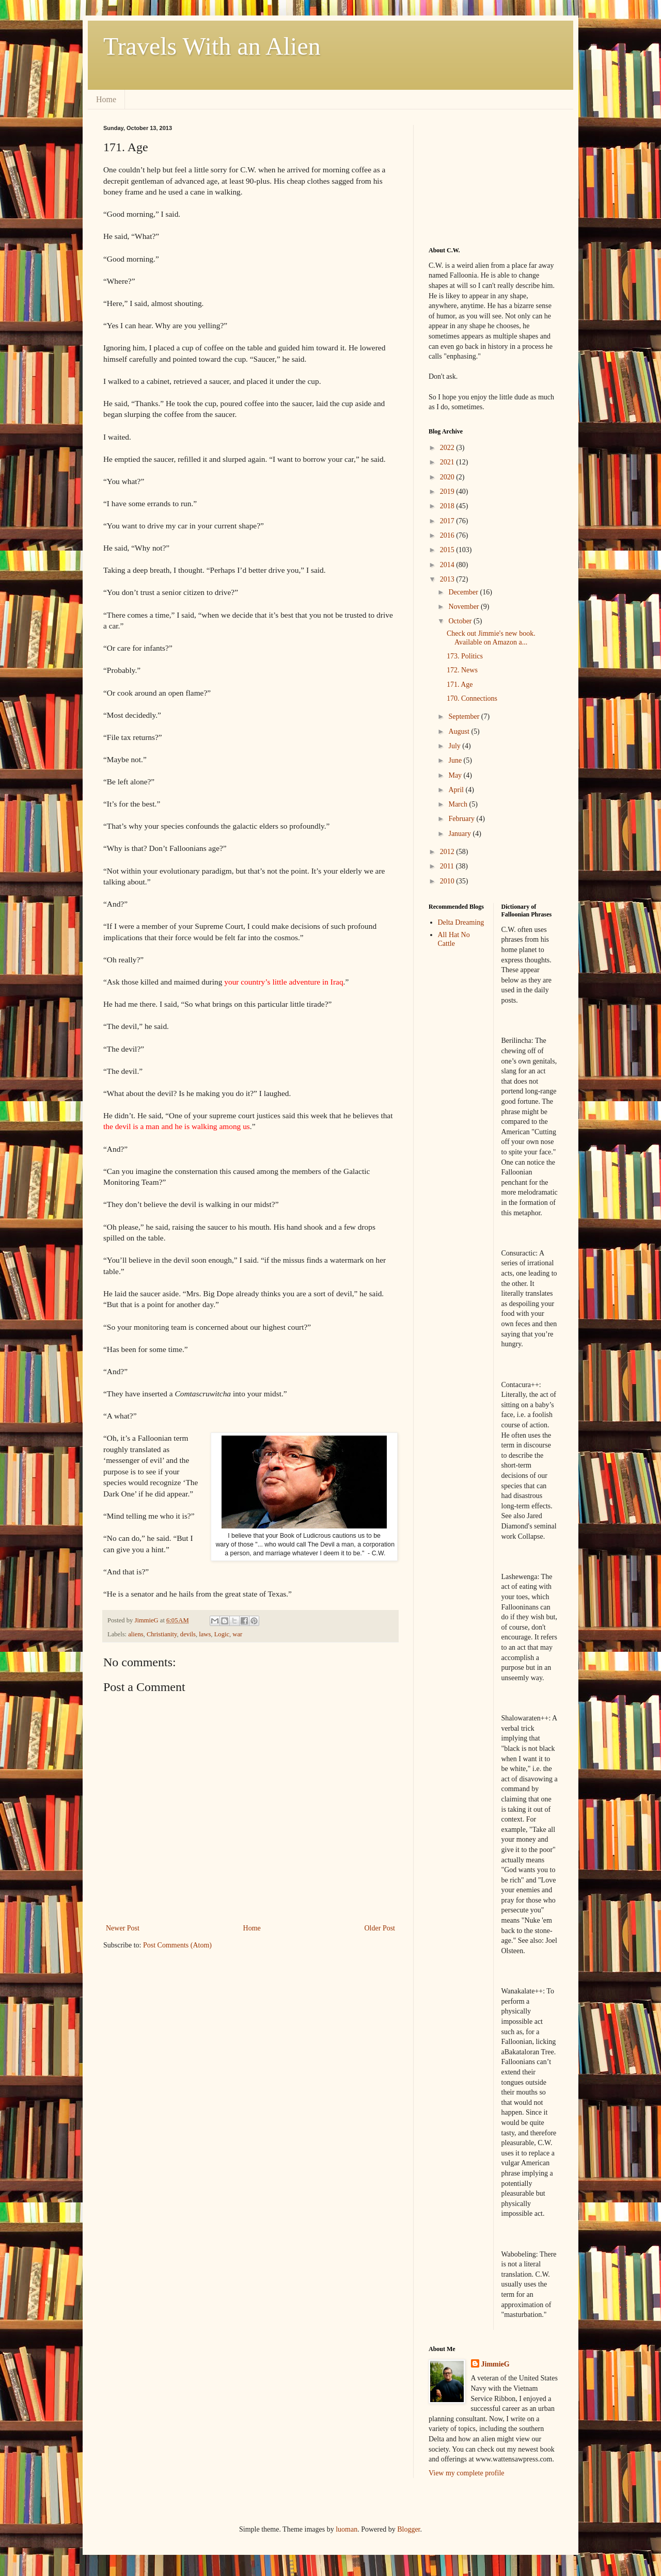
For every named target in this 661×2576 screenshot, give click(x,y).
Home (106, 99)
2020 (448, 477)
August (459, 731)
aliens (135, 1634)
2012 (448, 852)
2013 (448, 579)
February (462, 819)
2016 (448, 535)
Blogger (408, 2529)
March (458, 804)
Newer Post (122, 1928)
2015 (448, 550)
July (455, 746)
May (455, 775)
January (460, 834)
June (455, 760)
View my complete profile (467, 2473)
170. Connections (472, 698)
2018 (448, 506)
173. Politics (465, 656)
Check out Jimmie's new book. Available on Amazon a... (491, 638)
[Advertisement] (480, 176)
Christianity (162, 1634)
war (237, 1634)
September (464, 716)
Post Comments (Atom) (177, 1945)
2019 (448, 491)
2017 (448, 521)
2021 (448, 462)
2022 (448, 448)
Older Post (380, 1928)
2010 (448, 881)
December (464, 592)
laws (205, 1634)
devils (188, 1634)
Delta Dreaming (461, 922)
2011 (448, 866)
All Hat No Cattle (454, 939)
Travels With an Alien (212, 46)
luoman (346, 2529)
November (464, 606)
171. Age (460, 684)
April (456, 790)
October (461, 621)
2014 (448, 565)
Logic (221, 1634)
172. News (462, 670)
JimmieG (495, 2364)
